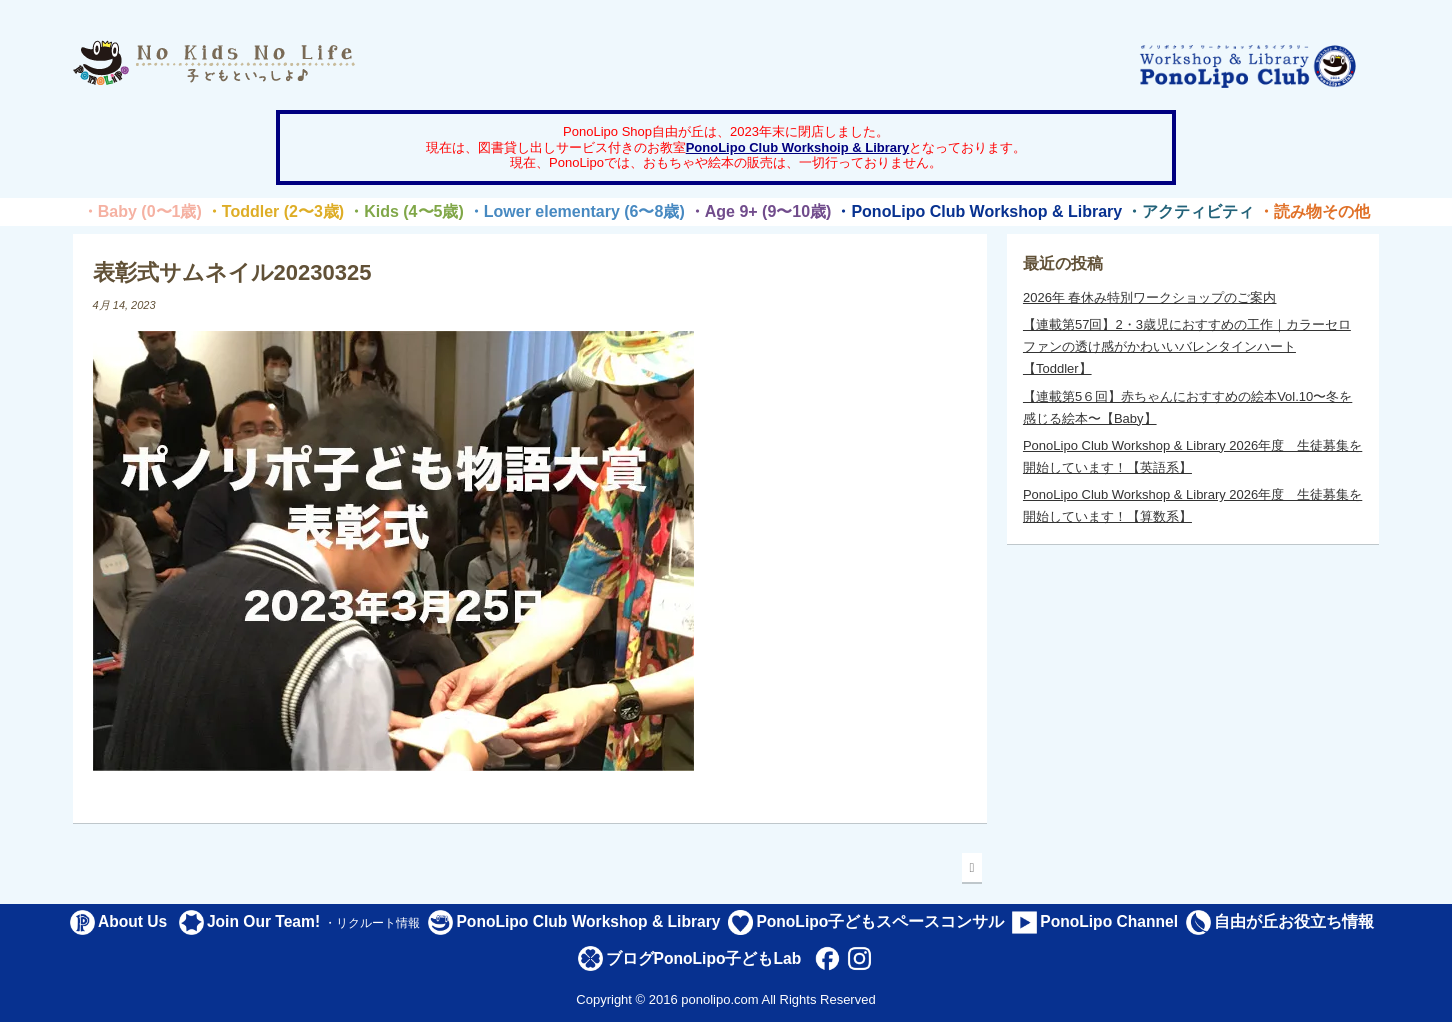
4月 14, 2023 (124, 305)
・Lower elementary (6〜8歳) (576, 211)
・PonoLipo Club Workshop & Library (978, 211)
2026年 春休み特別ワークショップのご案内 (1150, 297)
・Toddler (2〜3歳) (275, 211)
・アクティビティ (1190, 211)
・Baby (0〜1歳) (142, 211)
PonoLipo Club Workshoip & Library (798, 147)
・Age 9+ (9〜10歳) (760, 211)
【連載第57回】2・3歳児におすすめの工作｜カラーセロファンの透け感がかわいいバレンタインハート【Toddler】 (1187, 346)
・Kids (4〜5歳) (406, 211)
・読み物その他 (1314, 211)
